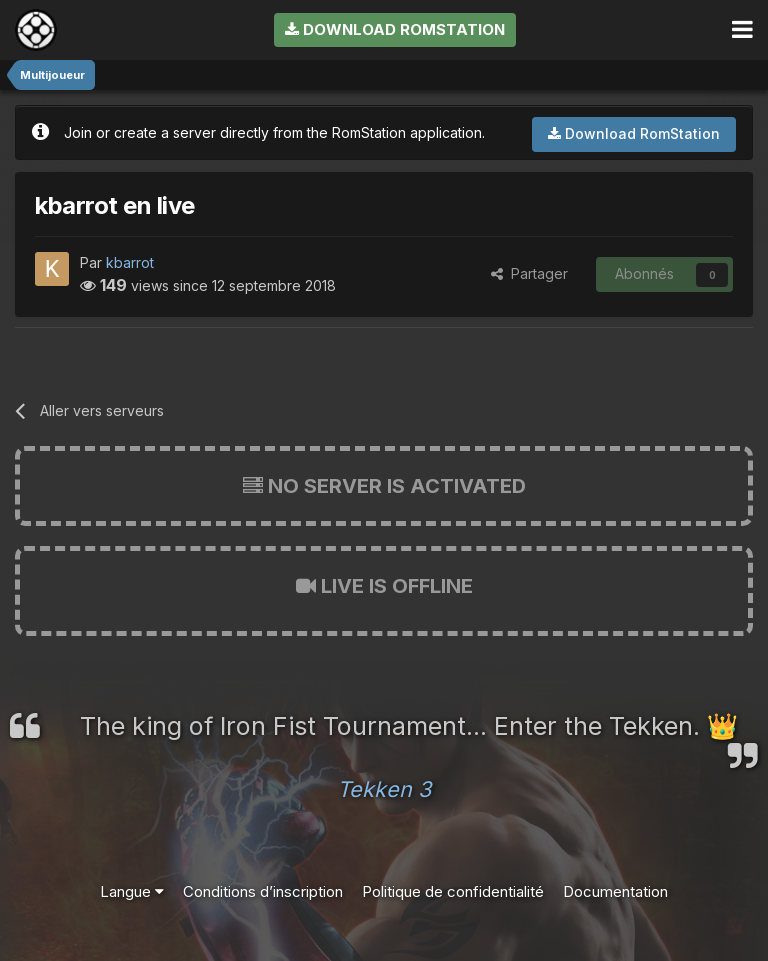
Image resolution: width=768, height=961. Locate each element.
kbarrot (130, 262)
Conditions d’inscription (263, 891)
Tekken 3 (384, 789)
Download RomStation (395, 29)
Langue (132, 891)
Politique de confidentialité (453, 891)
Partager (529, 273)
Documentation (615, 891)
